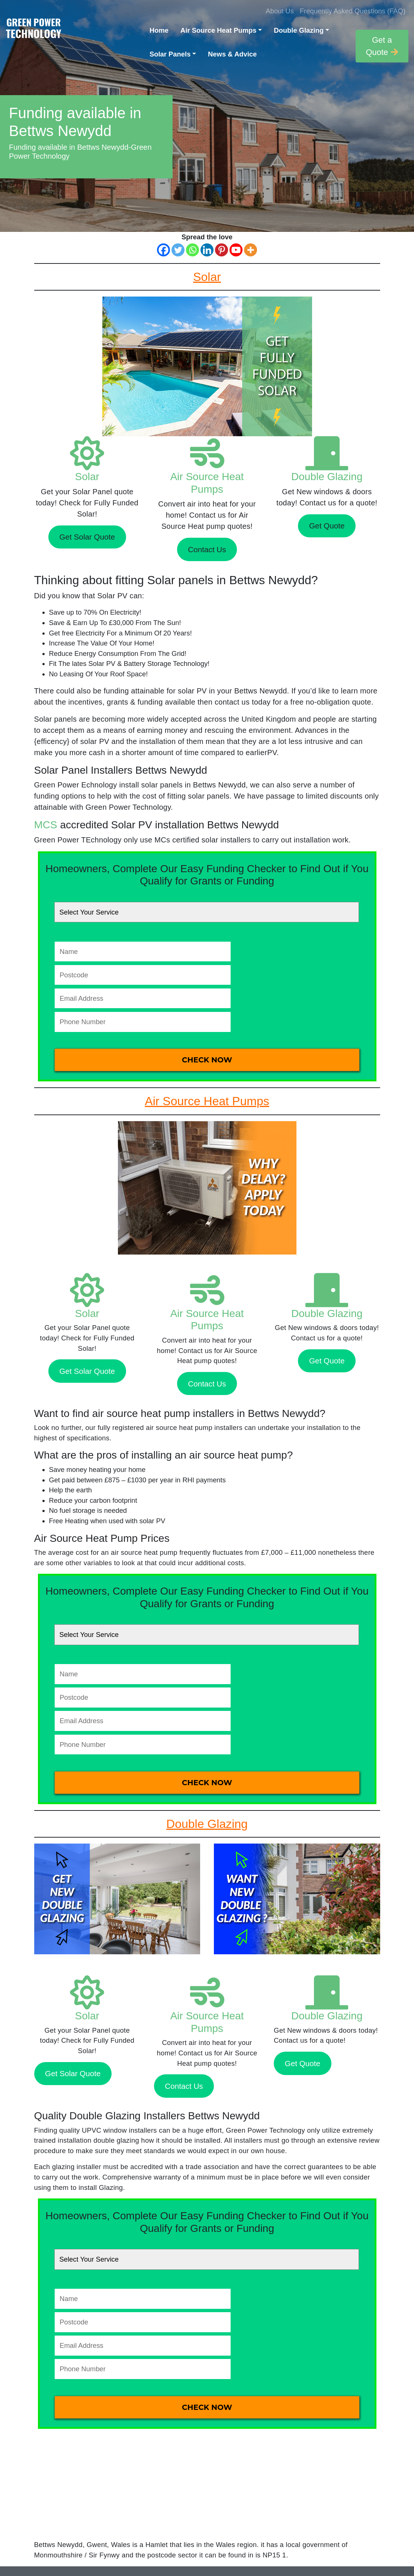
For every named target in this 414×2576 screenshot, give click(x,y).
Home (159, 30)
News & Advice (232, 54)
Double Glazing (299, 30)
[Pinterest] (221, 249)
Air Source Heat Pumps (218, 30)
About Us (280, 11)
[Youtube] (236, 249)
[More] (250, 249)
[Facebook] (163, 249)
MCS (45, 825)
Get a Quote (382, 46)
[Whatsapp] (192, 249)
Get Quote (326, 525)
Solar (87, 476)
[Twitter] (177, 249)
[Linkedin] (207, 249)
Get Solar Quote (87, 537)
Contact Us (207, 549)
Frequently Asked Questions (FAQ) (352, 11)
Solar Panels (170, 54)
